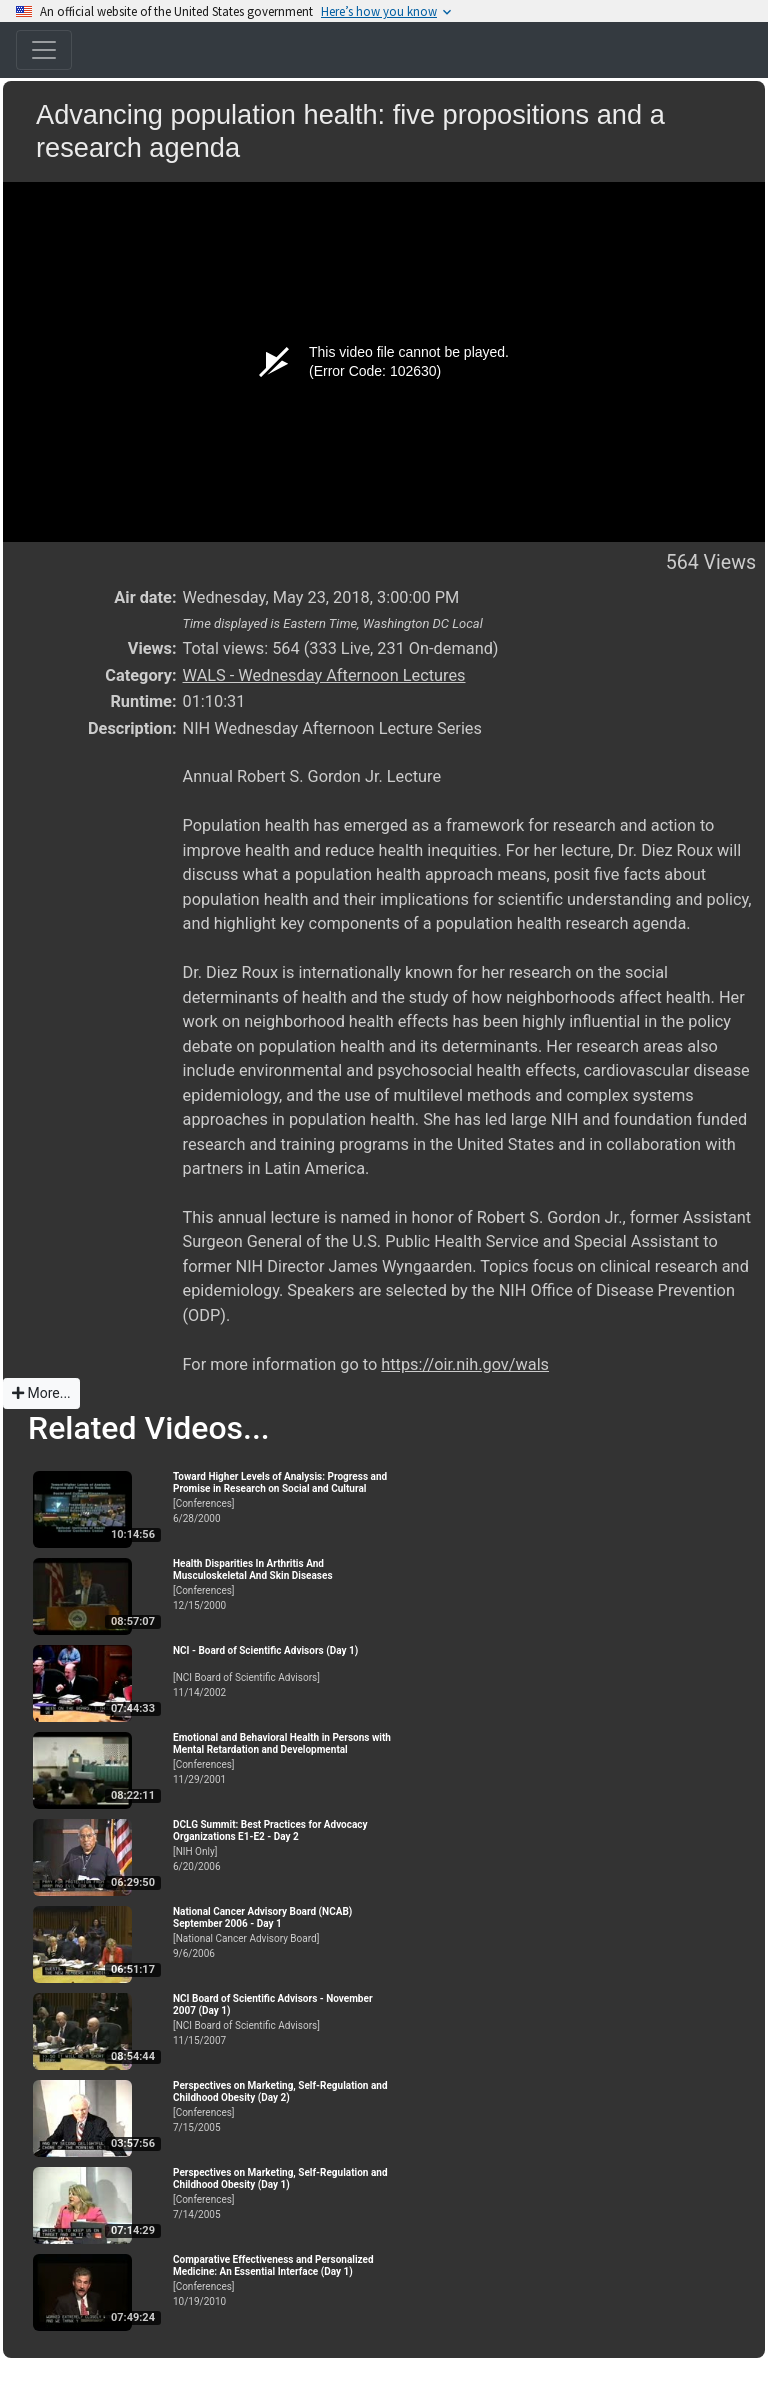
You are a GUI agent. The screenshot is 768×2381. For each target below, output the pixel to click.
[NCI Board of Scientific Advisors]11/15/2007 (283, 2019)
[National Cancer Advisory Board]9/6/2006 (283, 1932)
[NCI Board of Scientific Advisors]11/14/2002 (283, 1671)
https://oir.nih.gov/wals (465, 1364)
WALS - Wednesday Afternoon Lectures (324, 675)
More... (41, 1393)
